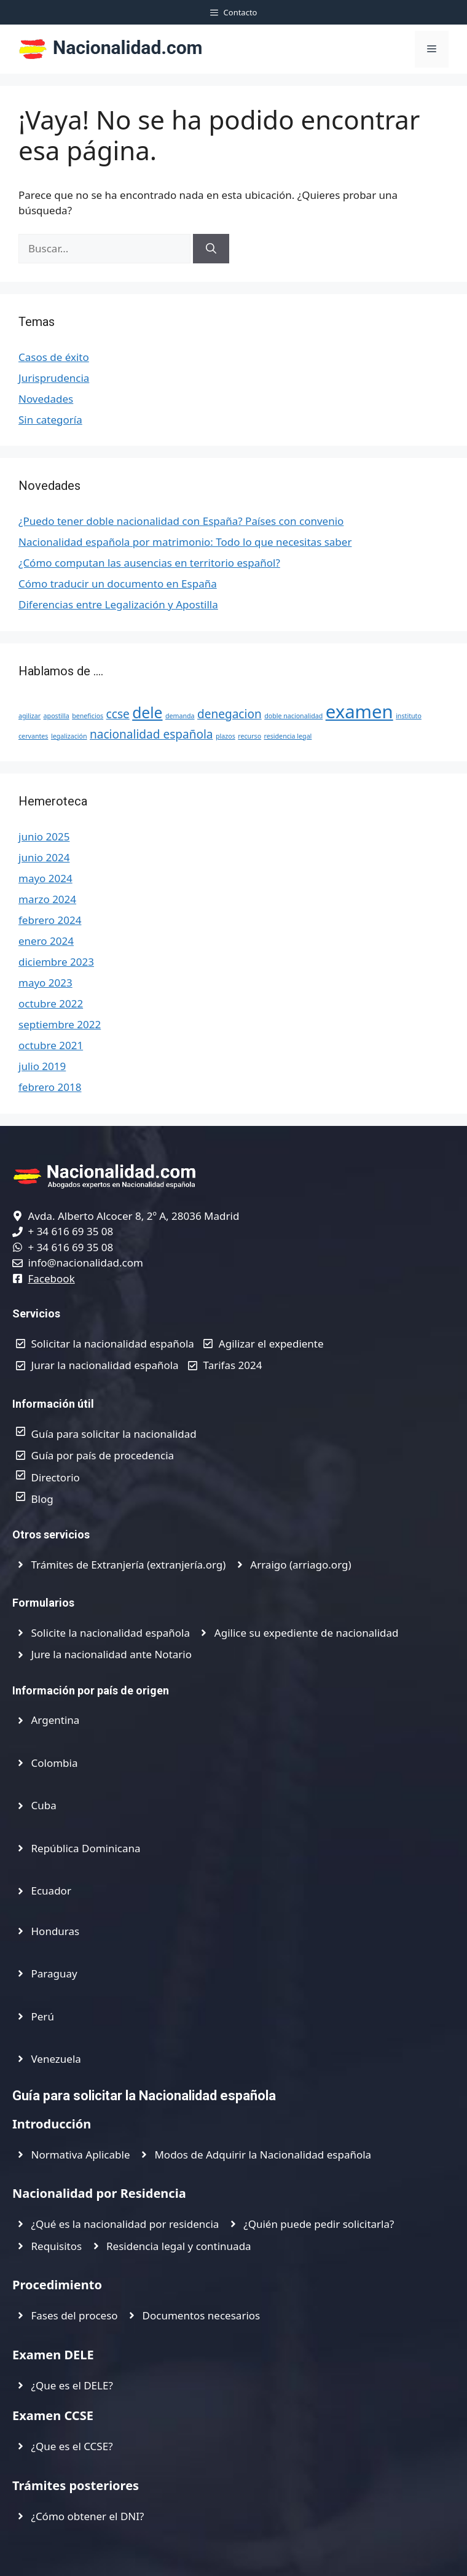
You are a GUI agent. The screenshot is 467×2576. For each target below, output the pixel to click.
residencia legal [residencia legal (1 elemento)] (288, 736)
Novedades (45, 399)
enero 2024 (46, 941)
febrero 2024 (49, 920)
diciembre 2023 (56, 962)
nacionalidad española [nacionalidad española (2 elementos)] (151, 734)
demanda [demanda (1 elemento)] (180, 716)
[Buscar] (211, 248)
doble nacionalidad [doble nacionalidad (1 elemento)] (293, 716)
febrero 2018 (49, 1087)
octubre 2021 (50, 1045)
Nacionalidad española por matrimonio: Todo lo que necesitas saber (184, 542)
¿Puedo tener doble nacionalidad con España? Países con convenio (180, 521)
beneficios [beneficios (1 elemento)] (87, 716)
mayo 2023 (45, 983)
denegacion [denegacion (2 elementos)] (229, 714)
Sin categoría (50, 420)
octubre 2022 (50, 1003)
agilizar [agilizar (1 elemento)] (29, 716)
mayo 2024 (45, 878)
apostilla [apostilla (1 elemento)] (56, 716)
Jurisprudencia (53, 378)
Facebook (51, 1278)
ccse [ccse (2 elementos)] (118, 714)
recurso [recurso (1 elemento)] (249, 736)
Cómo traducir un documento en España (117, 583)
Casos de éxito (53, 357)
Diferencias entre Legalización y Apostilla (118, 604)
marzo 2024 (47, 899)
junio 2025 (43, 836)
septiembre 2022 (59, 1024)
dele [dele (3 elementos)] (147, 712)
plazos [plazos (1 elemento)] (225, 736)
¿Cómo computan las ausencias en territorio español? (149, 563)
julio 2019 (42, 1066)
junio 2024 (43, 857)
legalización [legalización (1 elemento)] (69, 736)
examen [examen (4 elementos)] (359, 711)
